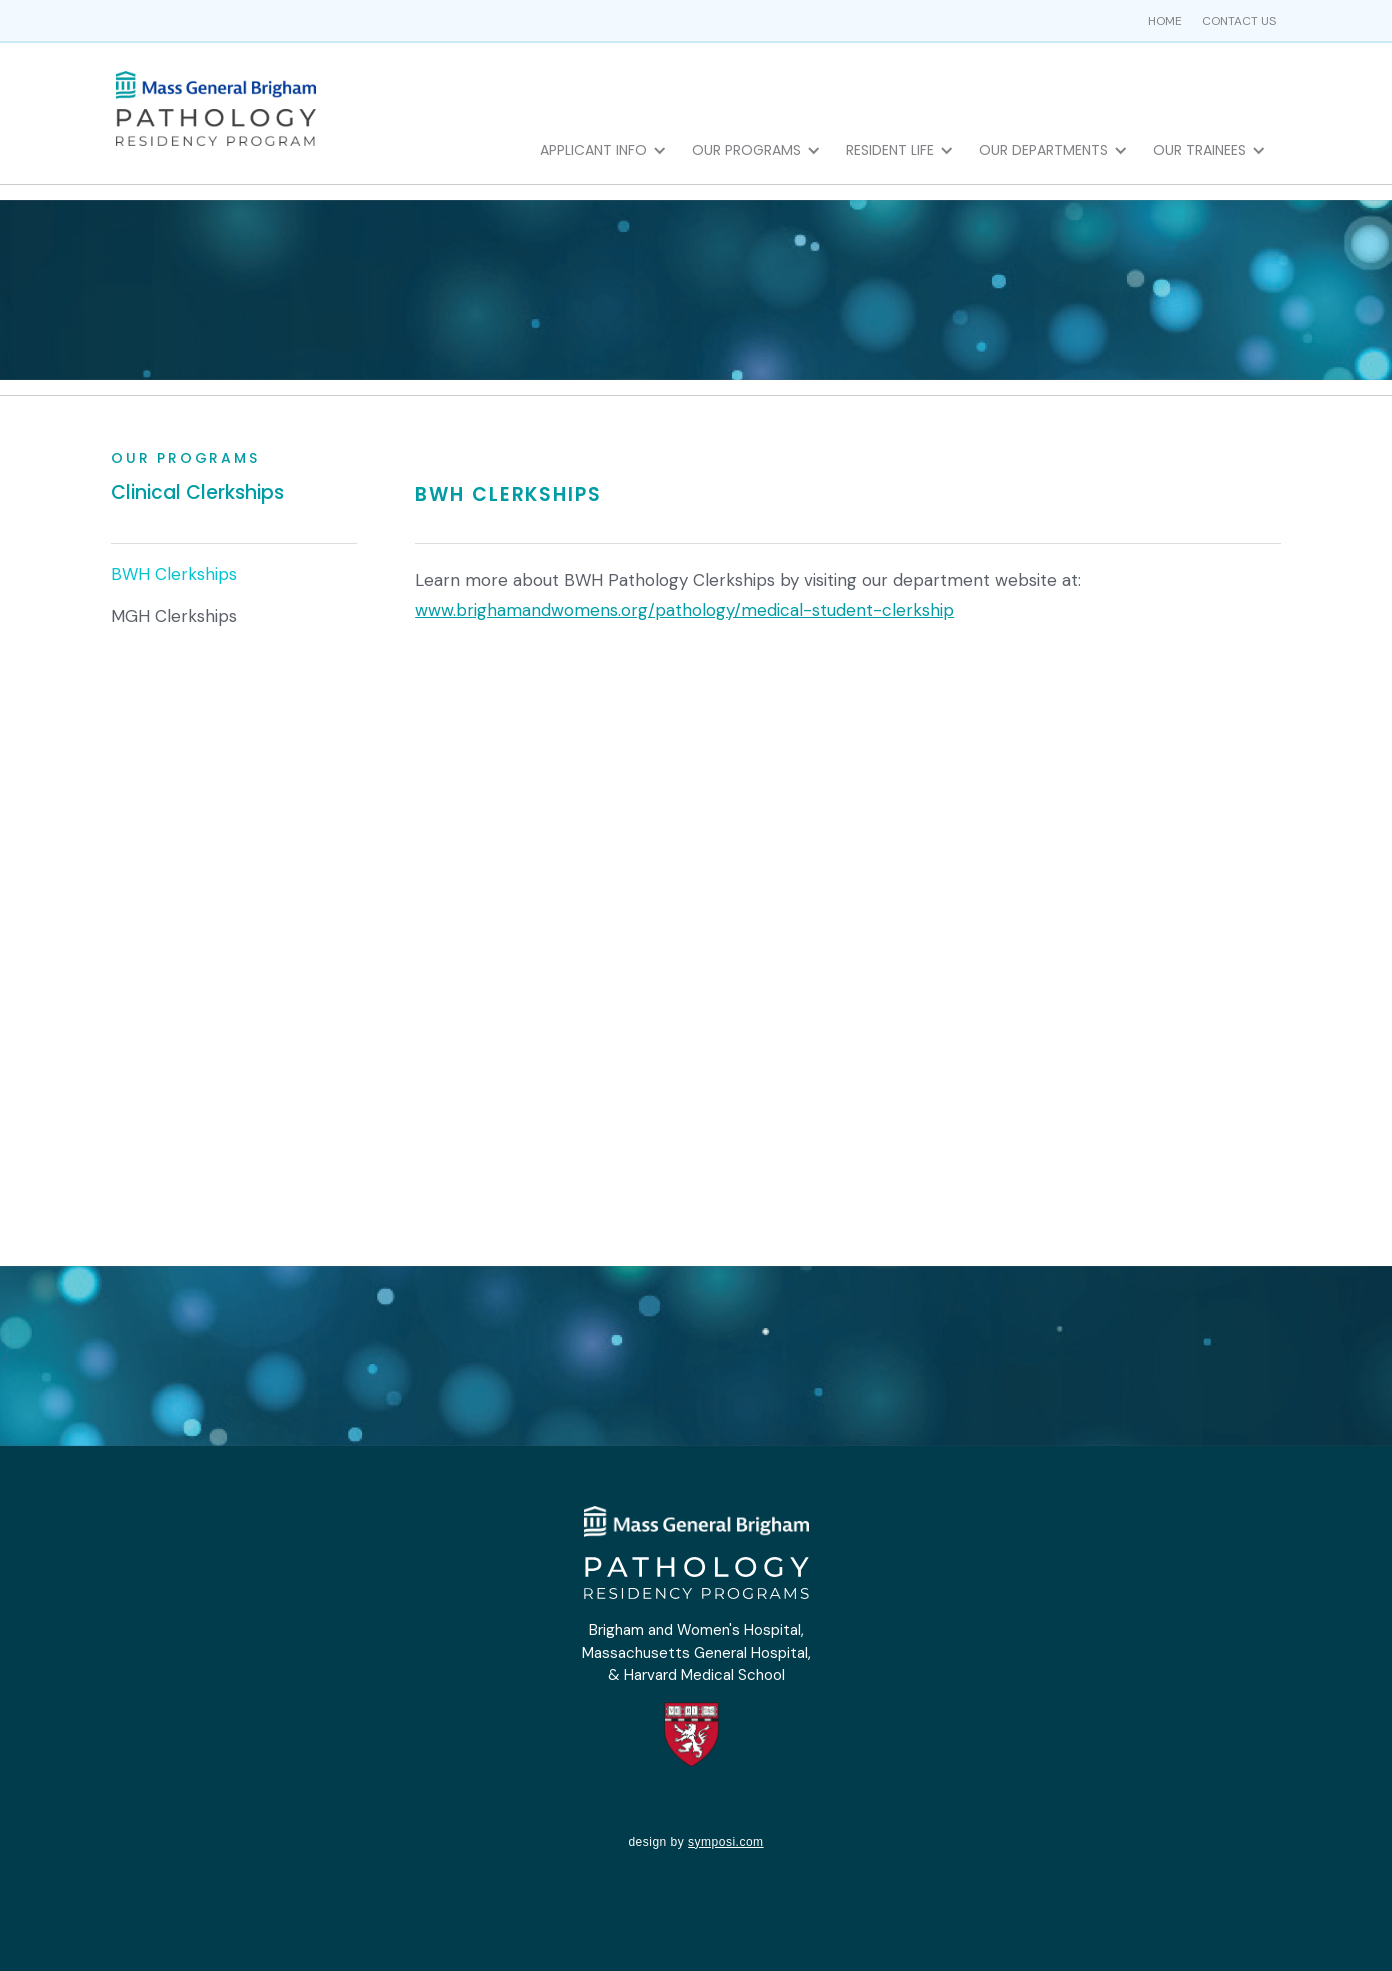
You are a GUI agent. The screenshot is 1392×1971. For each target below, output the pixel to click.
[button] (608, 150)
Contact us (1239, 21)
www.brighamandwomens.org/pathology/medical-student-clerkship (684, 610)
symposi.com (726, 1842)
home (1165, 21)
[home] (216, 107)
